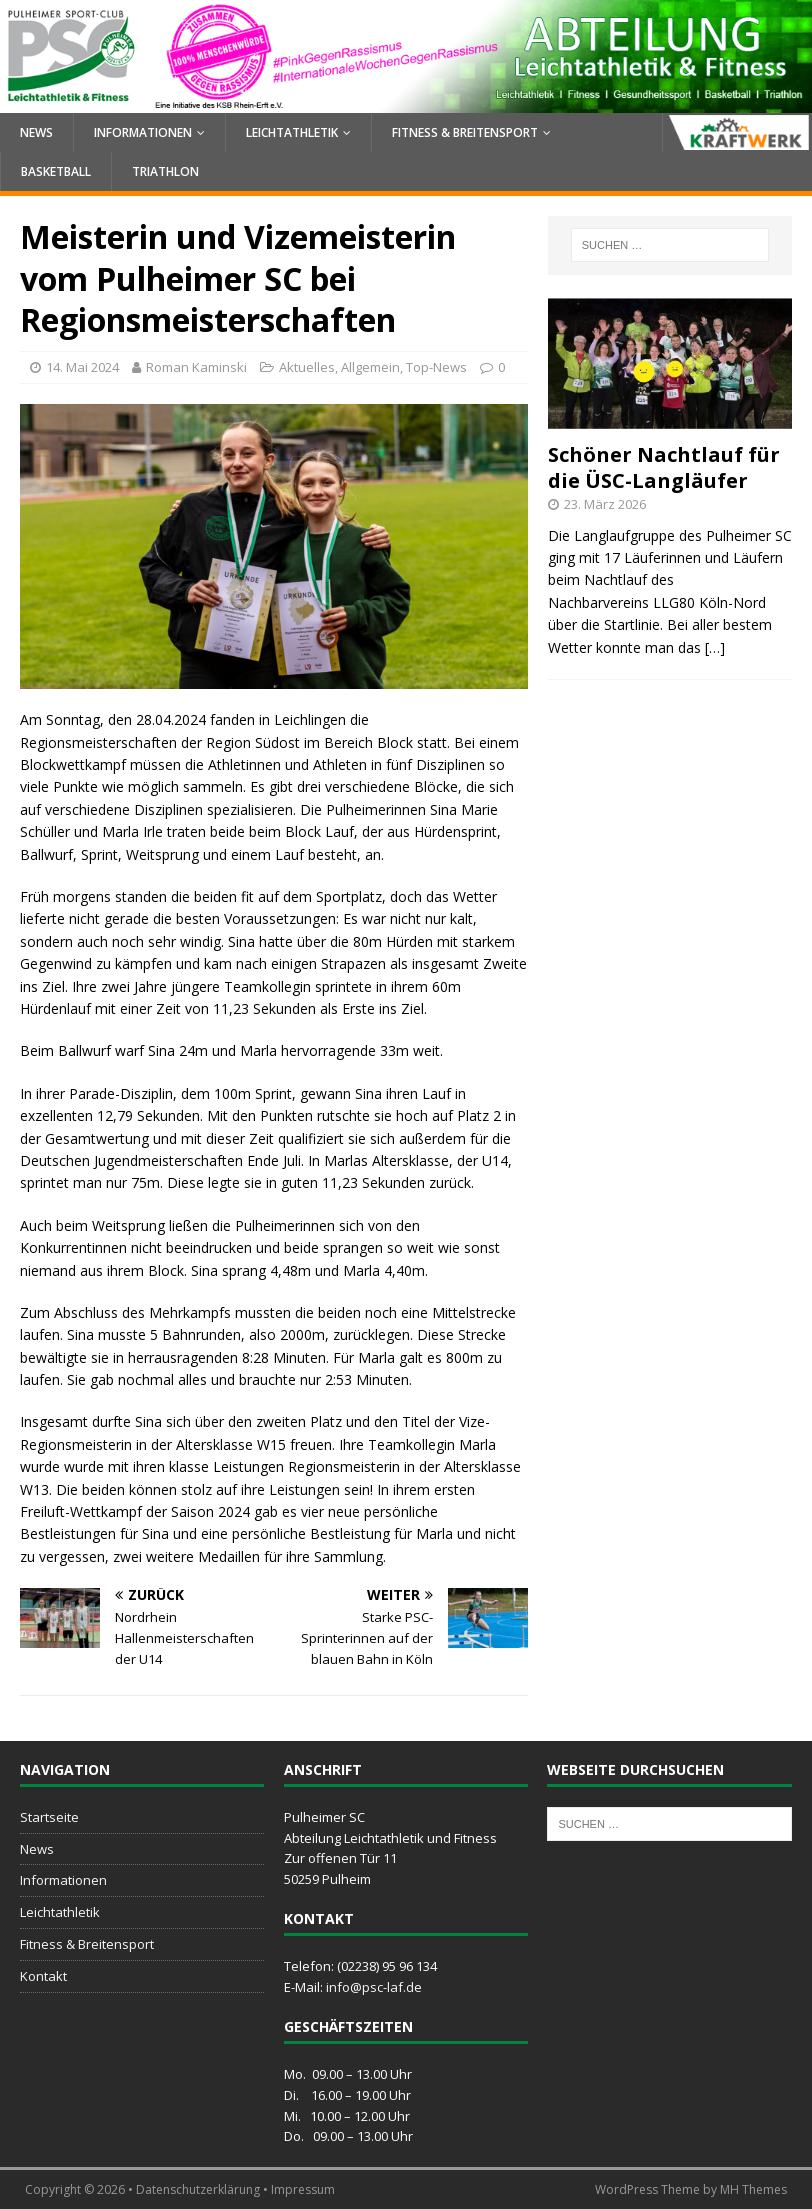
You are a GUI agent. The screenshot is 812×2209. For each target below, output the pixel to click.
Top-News (436, 367)
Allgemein (370, 367)
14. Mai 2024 (82, 367)
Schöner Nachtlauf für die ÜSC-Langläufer (664, 467)
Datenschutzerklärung (198, 2189)
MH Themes (753, 2189)
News (36, 132)
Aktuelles (307, 367)
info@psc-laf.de (374, 1987)
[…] (715, 647)
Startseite (49, 1817)
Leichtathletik (292, 132)
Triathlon (165, 171)
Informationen (143, 132)
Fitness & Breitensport (465, 132)
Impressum (303, 2189)
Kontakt (43, 1976)
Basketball (56, 171)
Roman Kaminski (196, 367)
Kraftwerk (737, 132)
